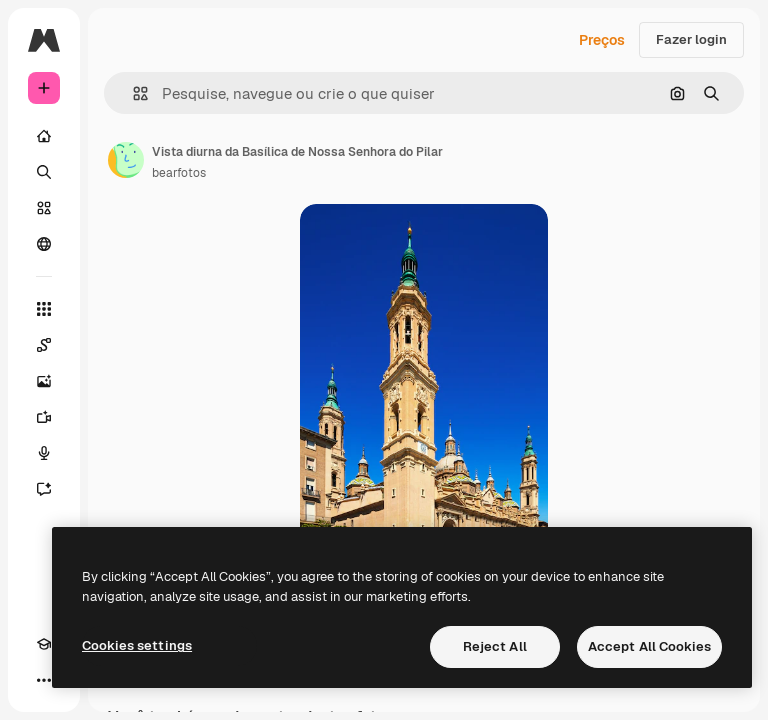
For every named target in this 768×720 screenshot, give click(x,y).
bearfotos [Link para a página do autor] (179, 173)
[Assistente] (44, 489)
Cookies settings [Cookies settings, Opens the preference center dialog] (137, 645)
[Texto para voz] (44, 453)
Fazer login (691, 39)
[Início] (44, 136)
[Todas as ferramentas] (44, 309)
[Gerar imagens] (44, 381)
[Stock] (44, 208)
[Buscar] (44, 172)
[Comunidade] (44, 244)
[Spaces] (44, 345)
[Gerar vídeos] (44, 417)
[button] (132, 93)
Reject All (495, 646)
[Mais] (44, 680)
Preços (602, 40)
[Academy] (44, 644)
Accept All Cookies (649, 646)
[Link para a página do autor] (126, 160)
